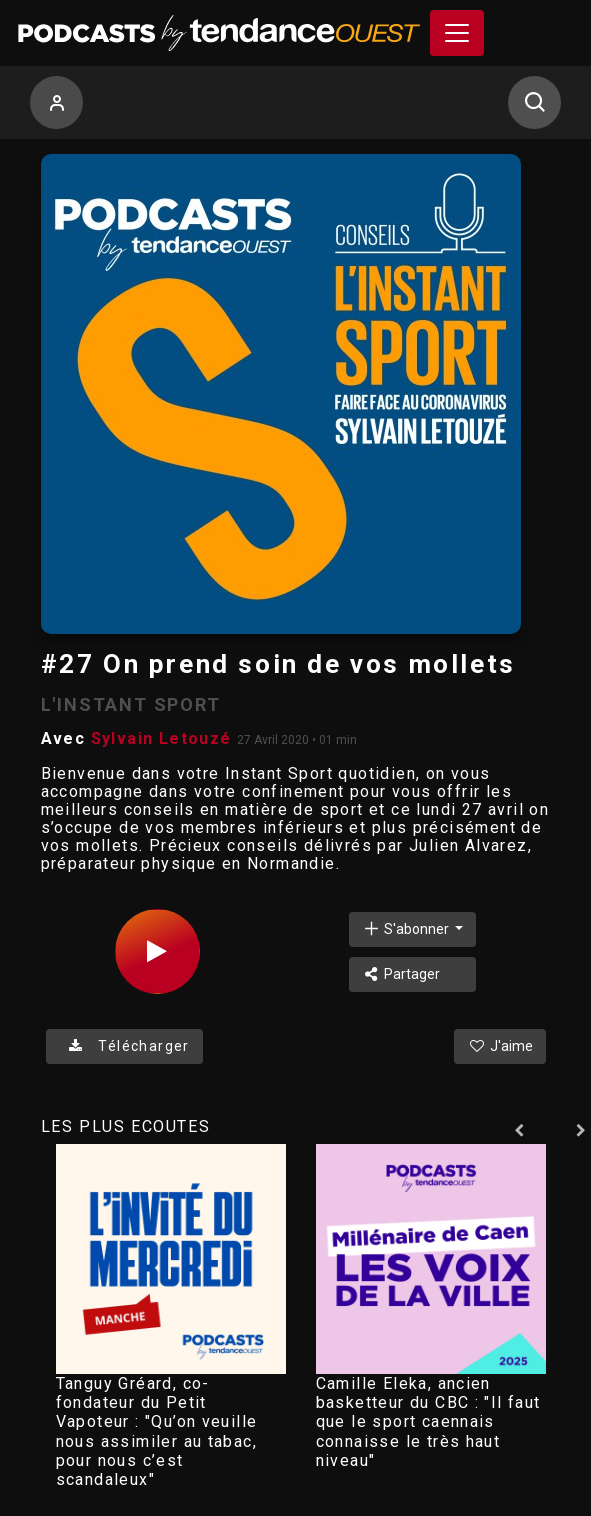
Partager (401, 974)
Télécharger (124, 1046)
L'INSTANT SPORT (131, 704)
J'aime (500, 1046)
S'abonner (407, 928)
